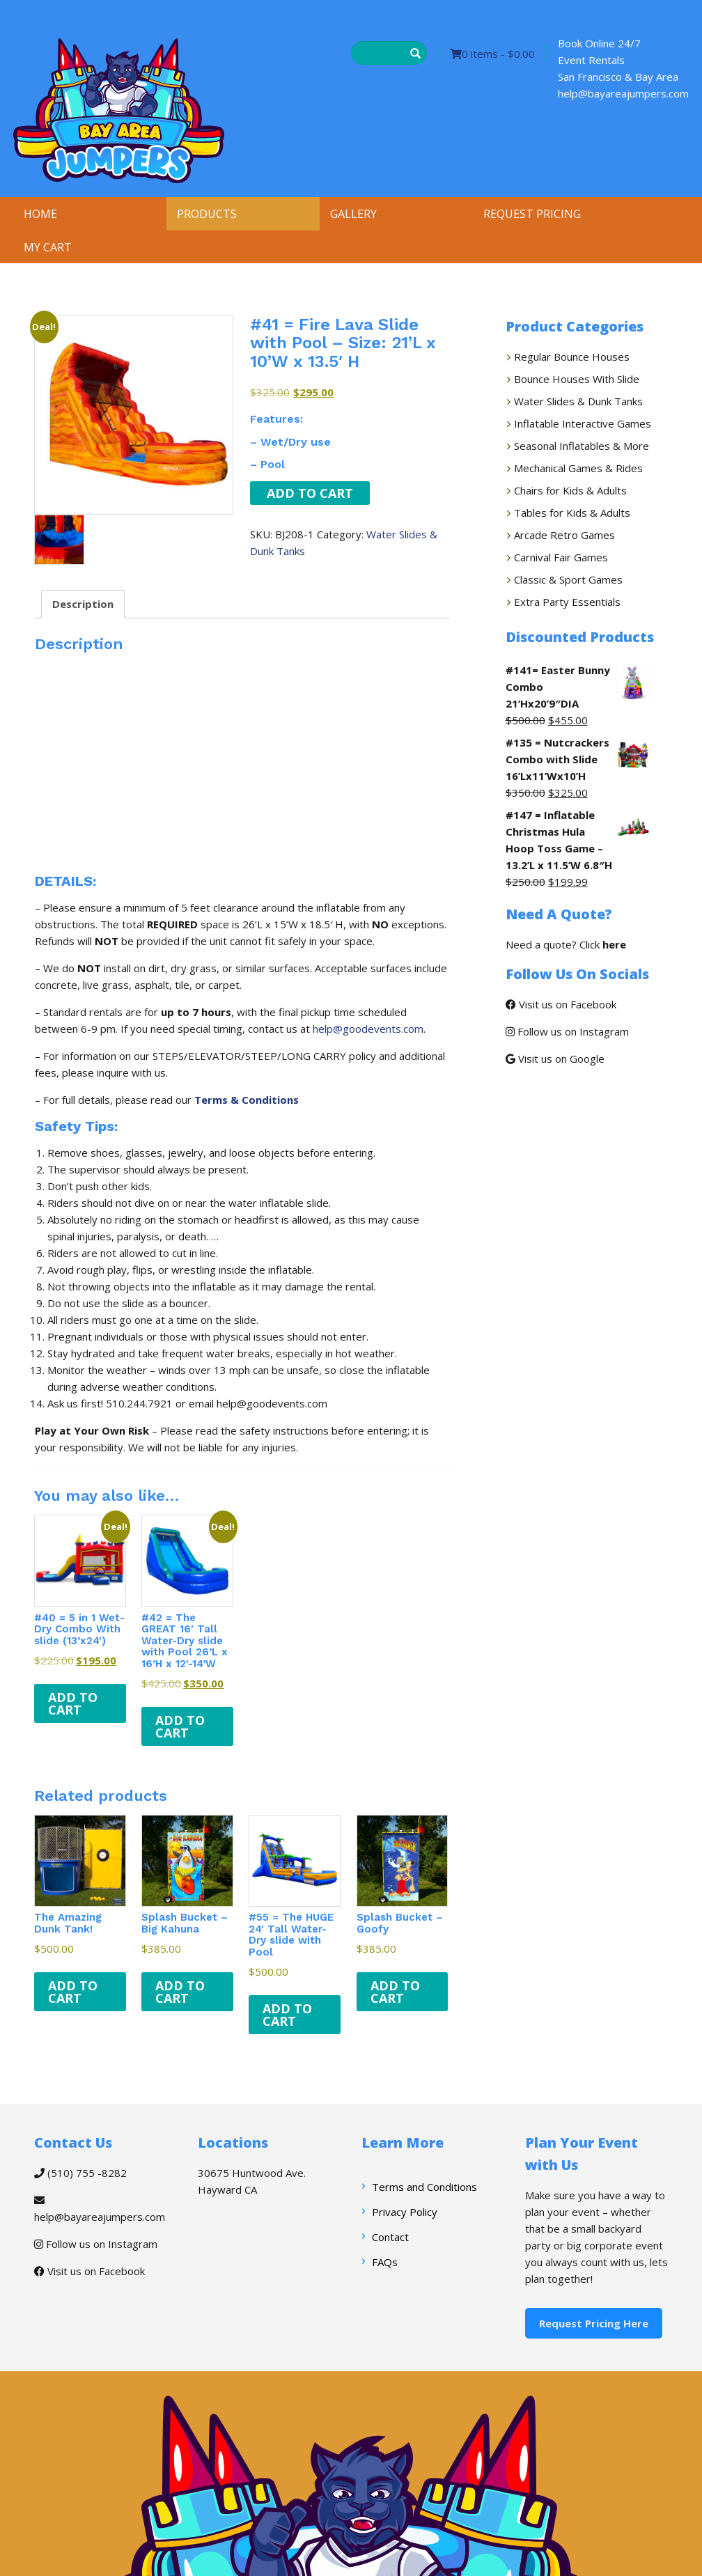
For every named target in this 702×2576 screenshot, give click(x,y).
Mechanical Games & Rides (578, 468)
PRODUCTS (207, 213)
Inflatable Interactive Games (582, 423)
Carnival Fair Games (561, 557)
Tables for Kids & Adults (572, 513)
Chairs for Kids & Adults (570, 490)
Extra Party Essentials (567, 602)
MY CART (48, 247)
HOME (40, 213)
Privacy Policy (404, 2212)
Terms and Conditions (424, 2187)
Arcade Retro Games (564, 535)
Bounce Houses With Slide (576, 379)
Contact (390, 2237)
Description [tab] (83, 604)
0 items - (492, 54)
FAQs (385, 2262)
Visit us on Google (555, 1058)
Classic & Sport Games (568, 579)
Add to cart (310, 493)
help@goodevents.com (368, 1029)
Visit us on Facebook (561, 1004)
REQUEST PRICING (532, 213)
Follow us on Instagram (567, 1031)
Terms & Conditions (246, 1100)
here (614, 944)
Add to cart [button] (73, 1703)
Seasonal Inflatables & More (581, 446)
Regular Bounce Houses (572, 357)
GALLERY (353, 213)
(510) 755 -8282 (80, 2173)
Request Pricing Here (593, 2323)
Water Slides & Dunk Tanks (578, 401)
